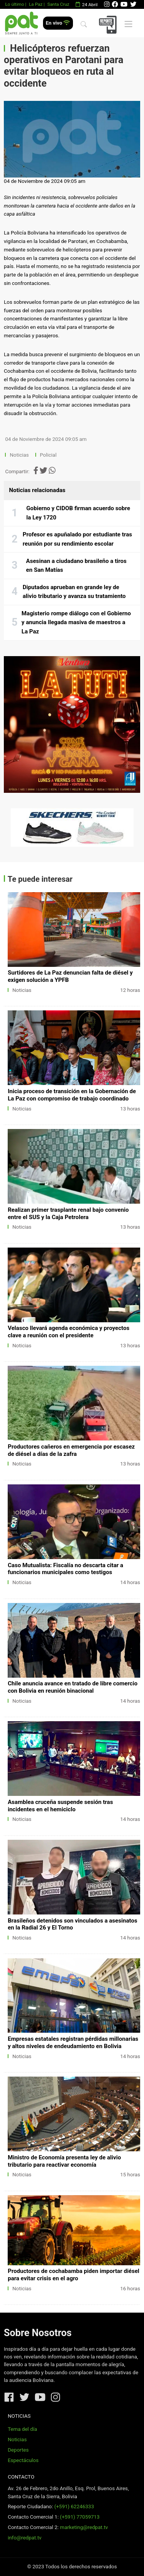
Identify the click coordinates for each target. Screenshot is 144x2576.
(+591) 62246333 (74, 2506)
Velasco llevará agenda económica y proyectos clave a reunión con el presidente (68, 1332)
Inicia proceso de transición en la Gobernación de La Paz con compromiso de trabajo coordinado (72, 1095)
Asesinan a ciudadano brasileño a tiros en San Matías (76, 566)
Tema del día (22, 2429)
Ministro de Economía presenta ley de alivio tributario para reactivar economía (64, 2161)
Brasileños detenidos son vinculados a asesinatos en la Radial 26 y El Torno (72, 1924)
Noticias (19, 455)
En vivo (58, 23)
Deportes (18, 2450)
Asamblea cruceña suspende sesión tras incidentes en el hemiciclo (60, 1806)
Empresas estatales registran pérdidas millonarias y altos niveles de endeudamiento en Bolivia (73, 2042)
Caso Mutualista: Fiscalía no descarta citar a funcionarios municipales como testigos (65, 1569)
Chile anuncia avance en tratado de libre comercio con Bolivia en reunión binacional (72, 1687)
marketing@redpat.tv (84, 2527)
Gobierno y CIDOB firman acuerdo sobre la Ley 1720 (78, 513)
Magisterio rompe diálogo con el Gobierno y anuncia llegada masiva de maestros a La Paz (76, 622)
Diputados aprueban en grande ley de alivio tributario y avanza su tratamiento (74, 592)
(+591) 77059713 (79, 2517)
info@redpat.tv (24, 2538)
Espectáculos (23, 2460)
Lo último (14, 4)
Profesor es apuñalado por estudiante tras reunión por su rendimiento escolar (77, 539)
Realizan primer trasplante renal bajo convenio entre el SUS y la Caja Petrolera (68, 1213)
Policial (48, 455)
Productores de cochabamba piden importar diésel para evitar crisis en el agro (73, 2275)
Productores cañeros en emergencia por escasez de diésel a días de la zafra (71, 1450)
